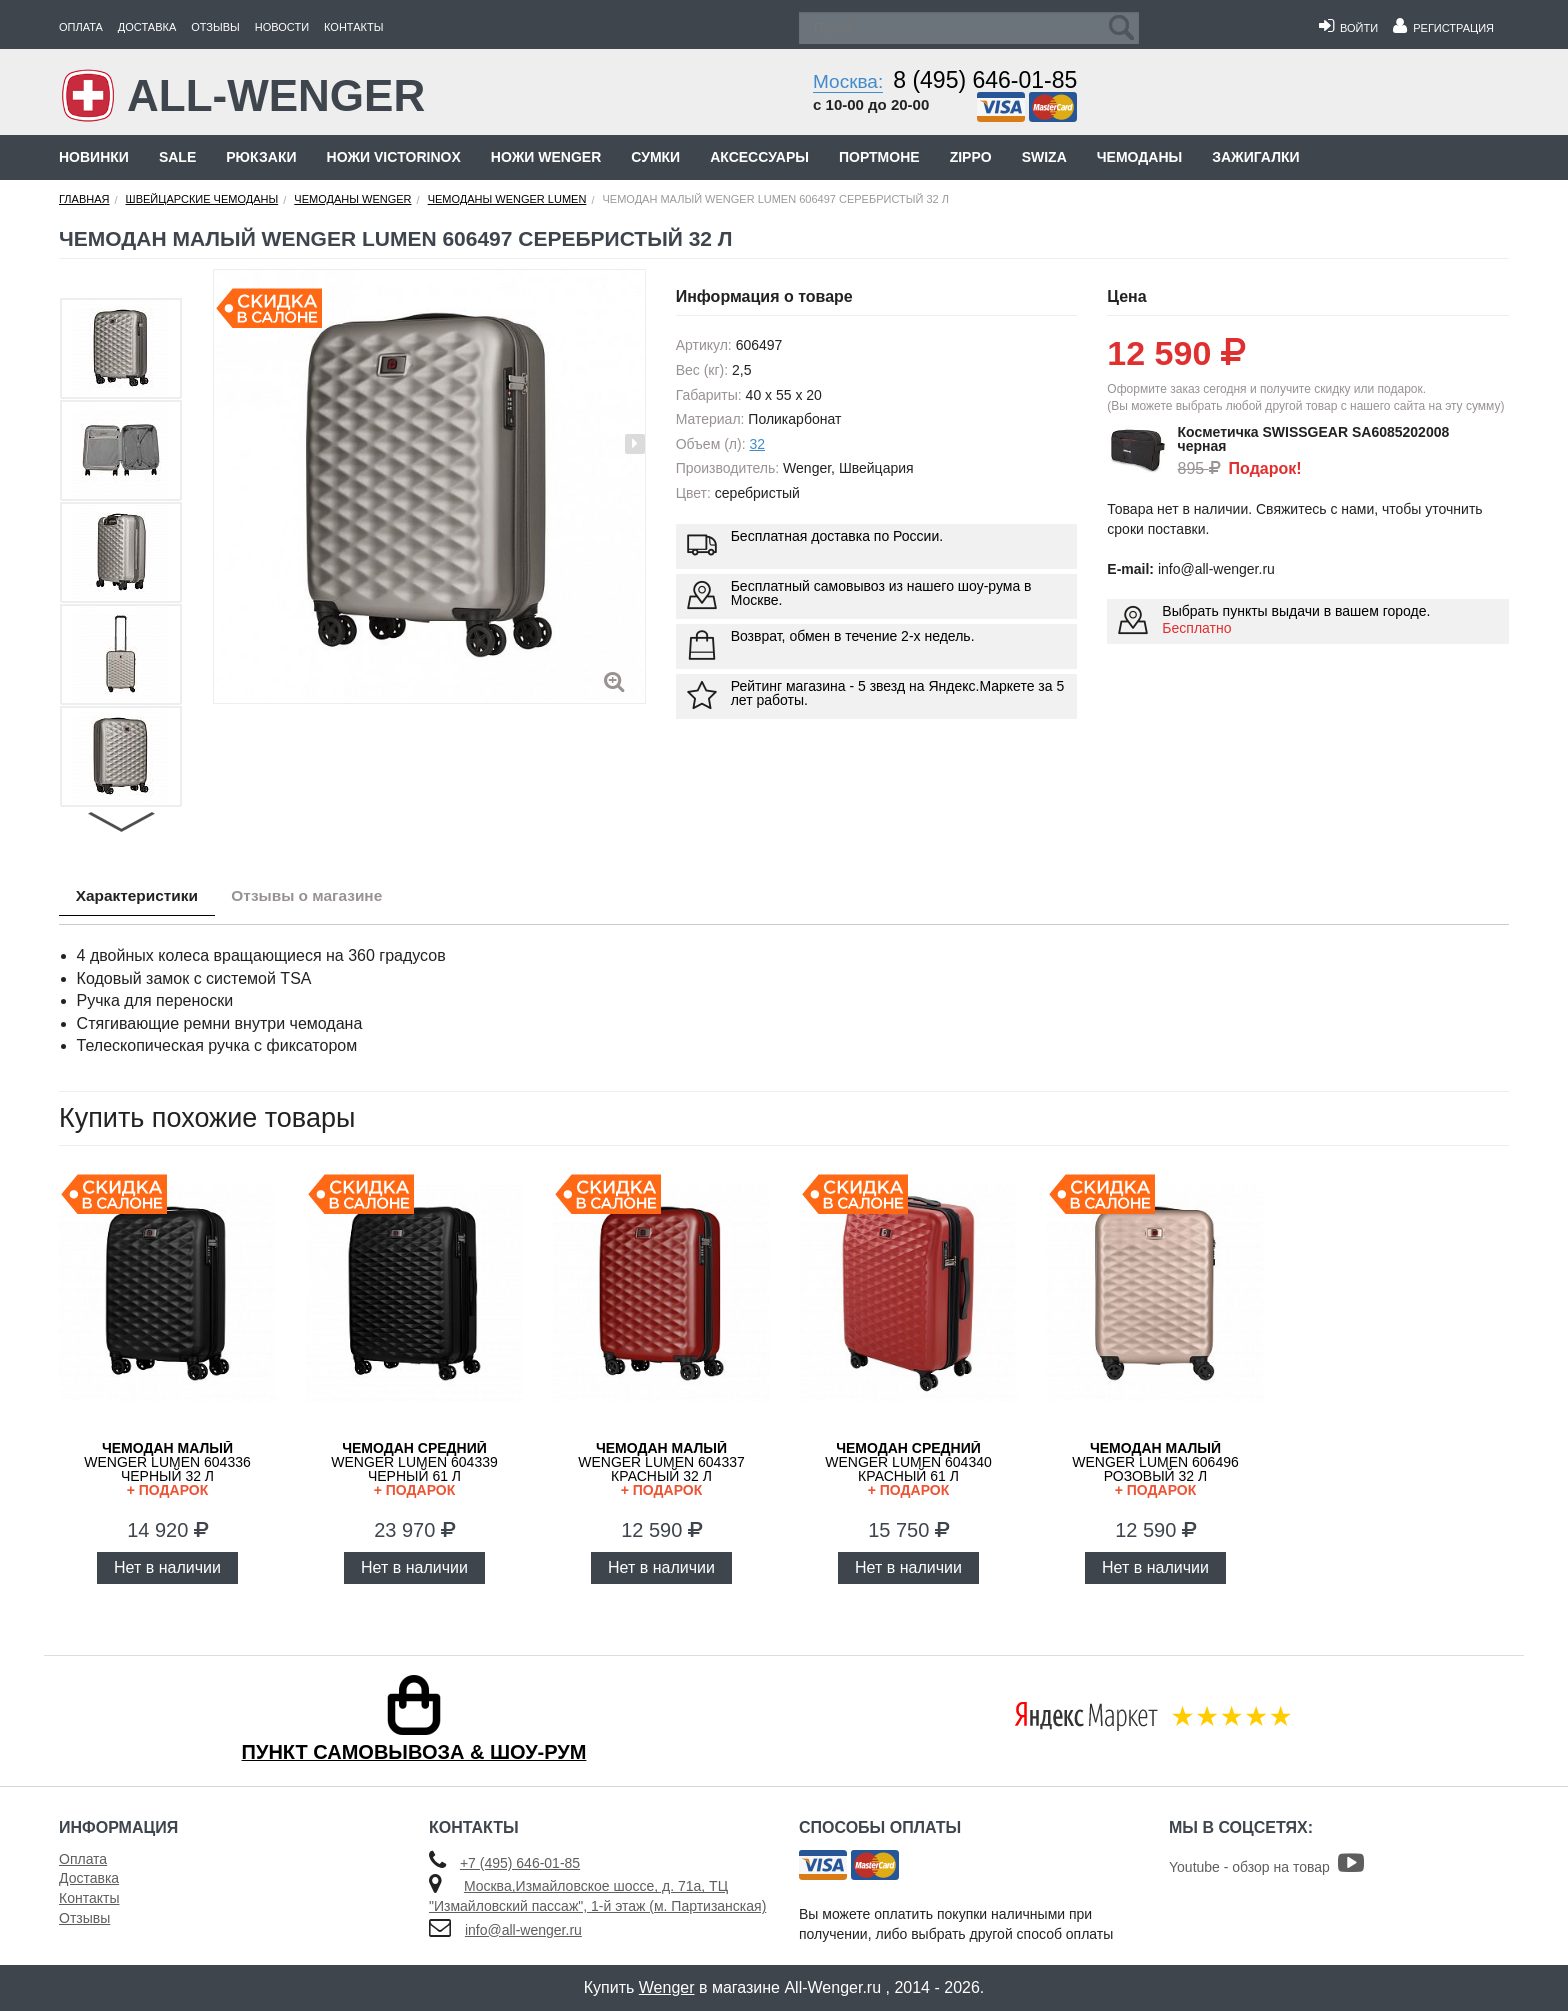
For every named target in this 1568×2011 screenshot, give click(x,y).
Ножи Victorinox (394, 157)
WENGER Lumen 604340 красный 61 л (908, 1468)
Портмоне (879, 157)
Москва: (848, 81)
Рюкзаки (261, 157)
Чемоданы (1139, 157)
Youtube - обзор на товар (1266, 1867)
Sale (177, 157)
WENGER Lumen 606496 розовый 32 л (1155, 1468)
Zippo (971, 157)
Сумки (655, 157)
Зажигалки (1255, 157)
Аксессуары (759, 157)
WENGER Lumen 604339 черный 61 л (414, 1468)
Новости (282, 27)
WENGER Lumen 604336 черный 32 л (167, 1468)
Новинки (94, 157)
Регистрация (1443, 28)
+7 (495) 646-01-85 (520, 1863)
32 (757, 444)
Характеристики (142, 896)
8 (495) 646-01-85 (985, 80)
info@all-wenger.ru (523, 1930)
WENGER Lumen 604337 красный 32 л (661, 1468)
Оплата (81, 27)
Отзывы (215, 27)
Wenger (667, 1987)
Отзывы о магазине (324, 896)
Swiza (1044, 157)
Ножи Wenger (546, 157)
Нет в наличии (167, 1567)
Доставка (147, 27)
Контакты (353, 27)
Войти (1348, 28)
